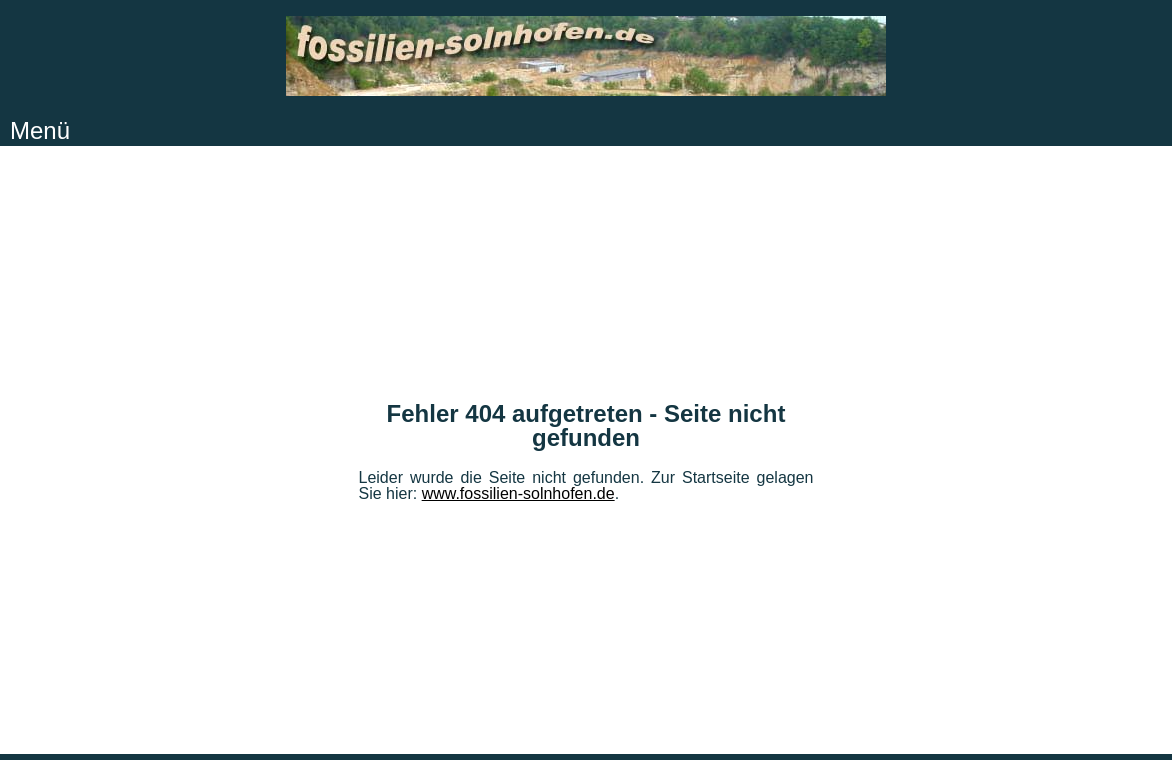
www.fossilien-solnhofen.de (518, 493)
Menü (40, 130)
